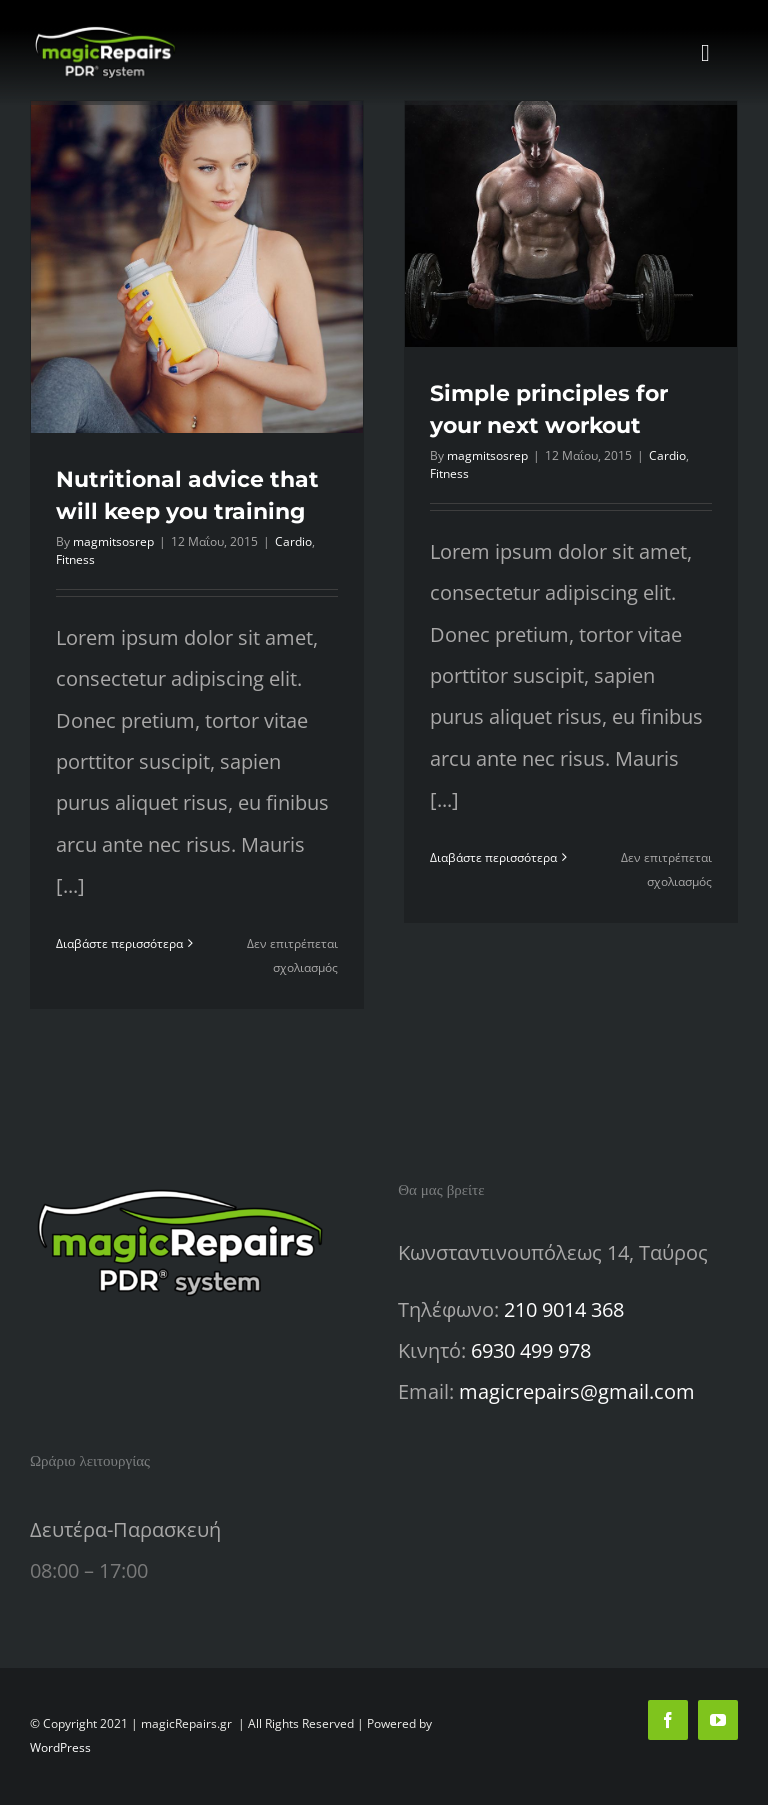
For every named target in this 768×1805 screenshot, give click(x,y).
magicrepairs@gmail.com (577, 1391)
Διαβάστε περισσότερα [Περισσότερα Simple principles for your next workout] (493, 857)
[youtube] (718, 1720)
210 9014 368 (564, 1309)
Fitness (75, 559)
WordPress (60, 1747)
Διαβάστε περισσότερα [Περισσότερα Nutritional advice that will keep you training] (119, 943)
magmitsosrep (113, 541)
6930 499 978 (531, 1350)
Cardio (293, 541)
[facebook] (668, 1720)
